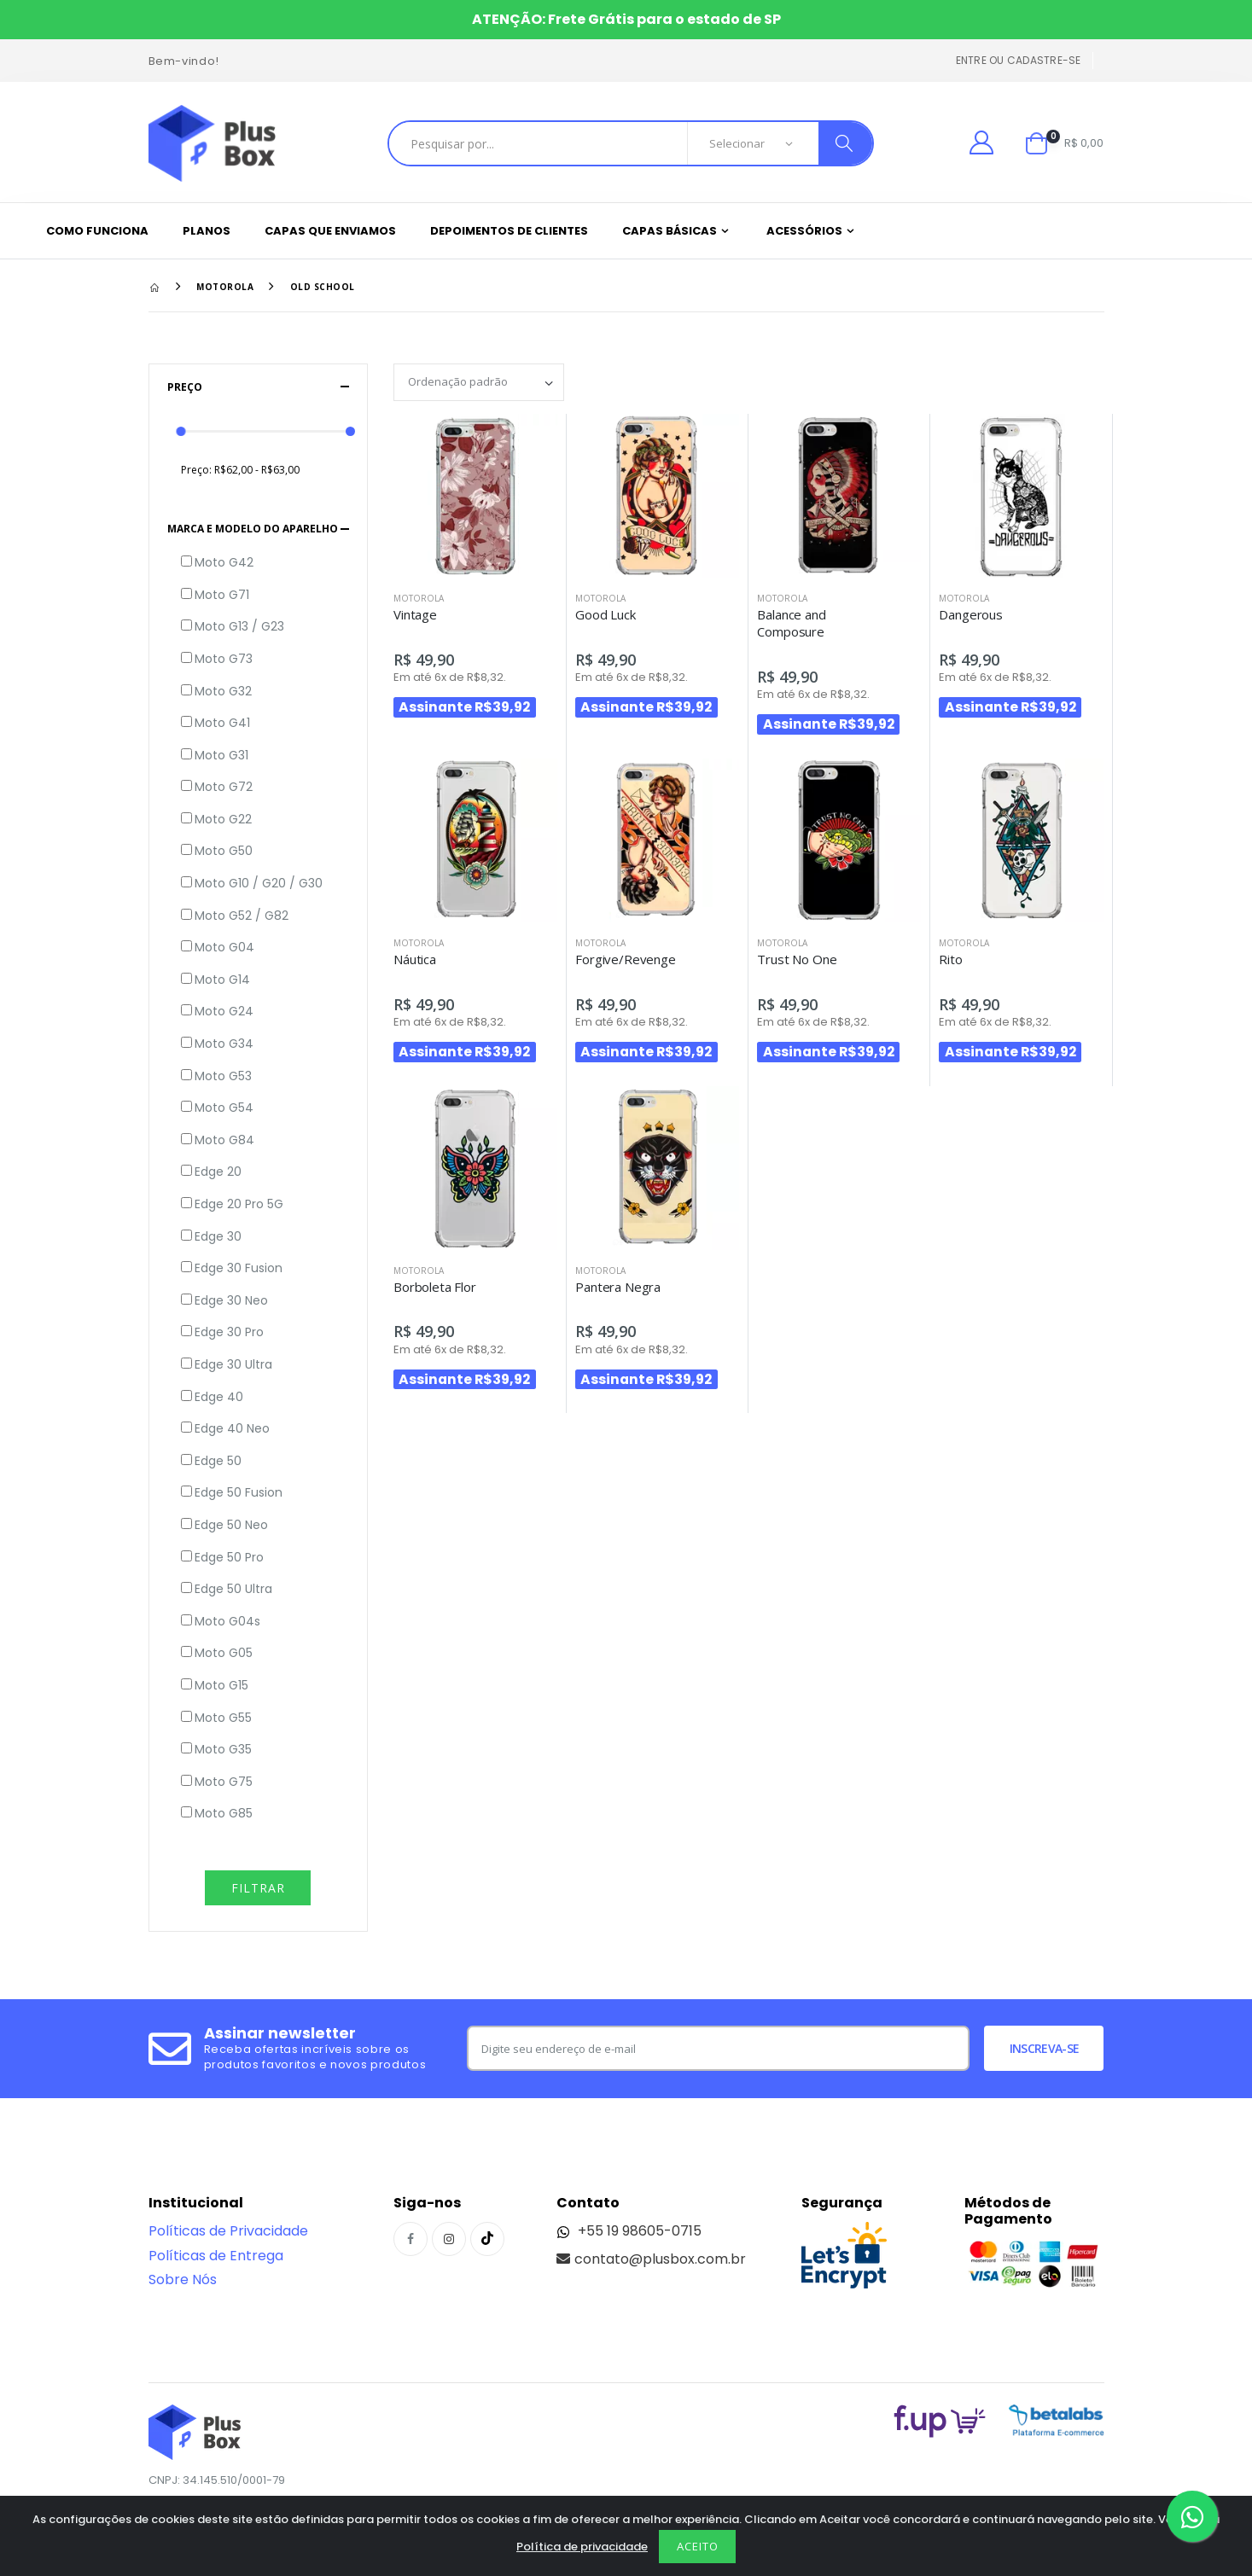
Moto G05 (224, 1653)
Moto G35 (223, 1750)
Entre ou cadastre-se (1018, 60)
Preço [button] (184, 387)
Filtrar (258, 1888)
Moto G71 (222, 595)
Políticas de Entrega (215, 2255)
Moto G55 (223, 1718)
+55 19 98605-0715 (629, 2231)
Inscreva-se (1044, 2048)
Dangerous (971, 614)
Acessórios (804, 231)
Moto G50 (224, 851)
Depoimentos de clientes (509, 231)
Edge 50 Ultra (233, 1589)
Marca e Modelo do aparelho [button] (252, 528)
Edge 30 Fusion (238, 1268)
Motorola (224, 287)
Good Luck (605, 614)
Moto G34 (224, 1044)
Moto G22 (223, 819)
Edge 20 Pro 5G (239, 1204)
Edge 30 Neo (231, 1301)
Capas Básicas (669, 231)
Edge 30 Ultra (233, 1365)
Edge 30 (218, 1237)
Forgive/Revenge (625, 959)
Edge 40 (219, 1397)
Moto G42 (224, 563)
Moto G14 (222, 980)
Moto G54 (224, 1108)
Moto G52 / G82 (241, 916)
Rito (950, 959)
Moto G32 (223, 691)
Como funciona (97, 231)
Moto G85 (224, 1814)
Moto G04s (227, 1622)
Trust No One (796, 959)
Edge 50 (218, 1461)
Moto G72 (224, 787)
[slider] (180, 431)
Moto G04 (224, 947)
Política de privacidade (582, 2546)
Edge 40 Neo (232, 1429)
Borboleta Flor (434, 1286)
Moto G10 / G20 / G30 (259, 883)
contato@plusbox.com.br (651, 2259)
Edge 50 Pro (229, 1558)
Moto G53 (223, 1076)
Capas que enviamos (330, 231)
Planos (206, 231)
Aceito (698, 2546)
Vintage (415, 614)
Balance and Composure (791, 623)
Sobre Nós (182, 2279)
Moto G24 (224, 1011)
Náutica (414, 959)
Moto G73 (224, 659)
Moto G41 (222, 723)
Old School (322, 287)
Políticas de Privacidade (228, 2231)
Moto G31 (221, 755)
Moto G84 (224, 1140)
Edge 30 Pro (229, 1332)
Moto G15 (221, 1686)
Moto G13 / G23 (239, 627)
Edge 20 (218, 1172)
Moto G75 (224, 1782)
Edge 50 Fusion (238, 1493)
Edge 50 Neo (231, 1525)
